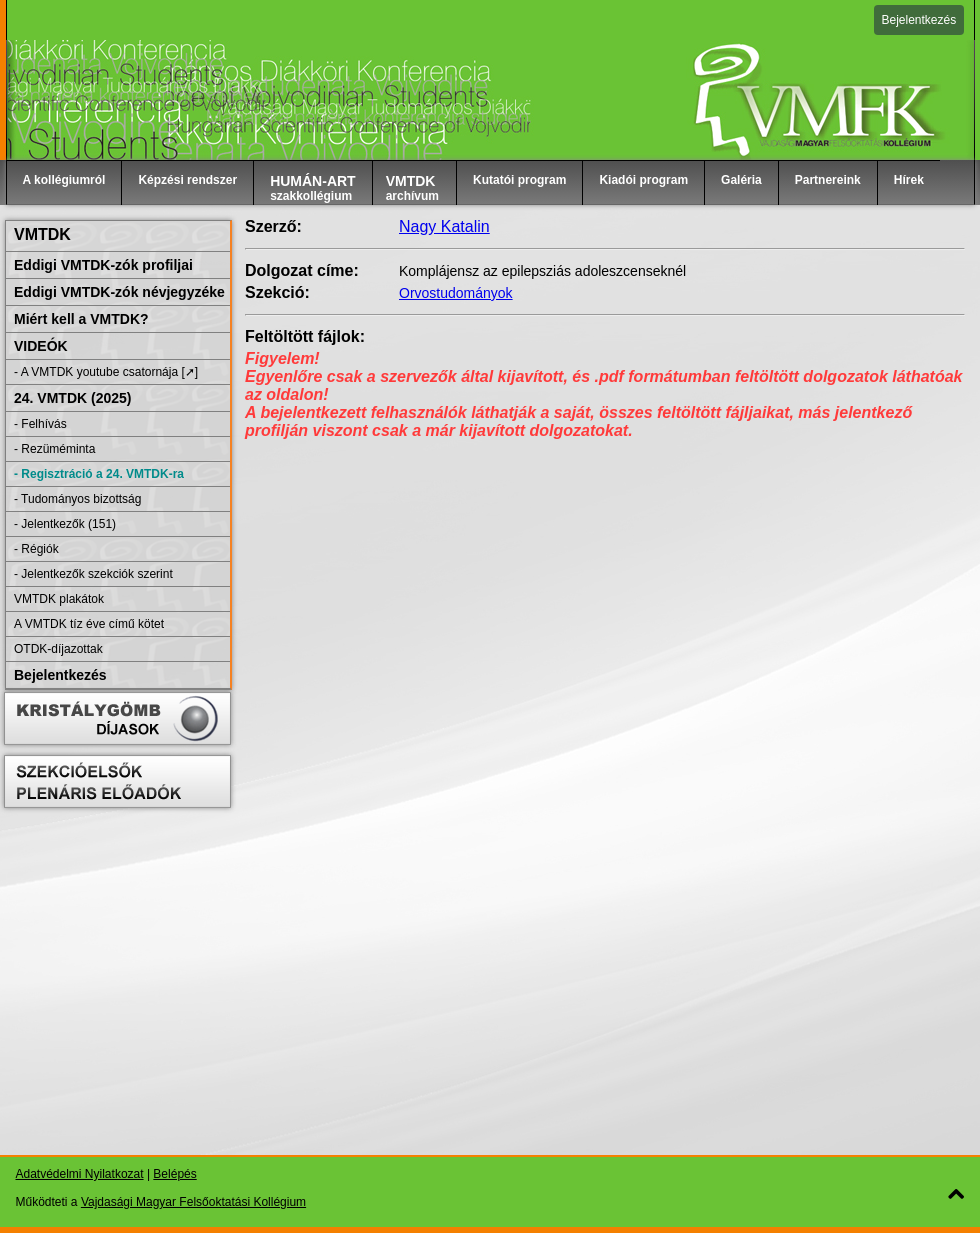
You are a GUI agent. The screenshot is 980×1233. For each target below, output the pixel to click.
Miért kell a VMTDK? (81, 319)
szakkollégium (313, 188)
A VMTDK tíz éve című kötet (89, 624)
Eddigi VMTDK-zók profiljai (103, 265)
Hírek (909, 180)
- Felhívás (40, 424)
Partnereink (828, 180)
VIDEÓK (41, 346)
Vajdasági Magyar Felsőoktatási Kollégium (193, 1202)
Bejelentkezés (919, 20)
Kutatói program (519, 180)
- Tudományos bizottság (77, 499)
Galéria (741, 180)
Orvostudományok (456, 293)
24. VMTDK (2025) (72, 398)
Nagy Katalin (444, 226)
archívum (412, 188)
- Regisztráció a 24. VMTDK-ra (99, 474)
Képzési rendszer (187, 180)
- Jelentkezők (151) (65, 524)
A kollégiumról (64, 180)
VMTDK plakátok (59, 599)
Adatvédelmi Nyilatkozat (80, 1174)
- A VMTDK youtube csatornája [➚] (106, 372)
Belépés (174, 1174)
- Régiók (36, 549)
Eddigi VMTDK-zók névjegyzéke (119, 292)
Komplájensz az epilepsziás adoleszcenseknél (542, 271)
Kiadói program (643, 180)
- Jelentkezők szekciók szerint (93, 574)
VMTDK (42, 234)
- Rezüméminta (54, 449)
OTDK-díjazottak (58, 649)
